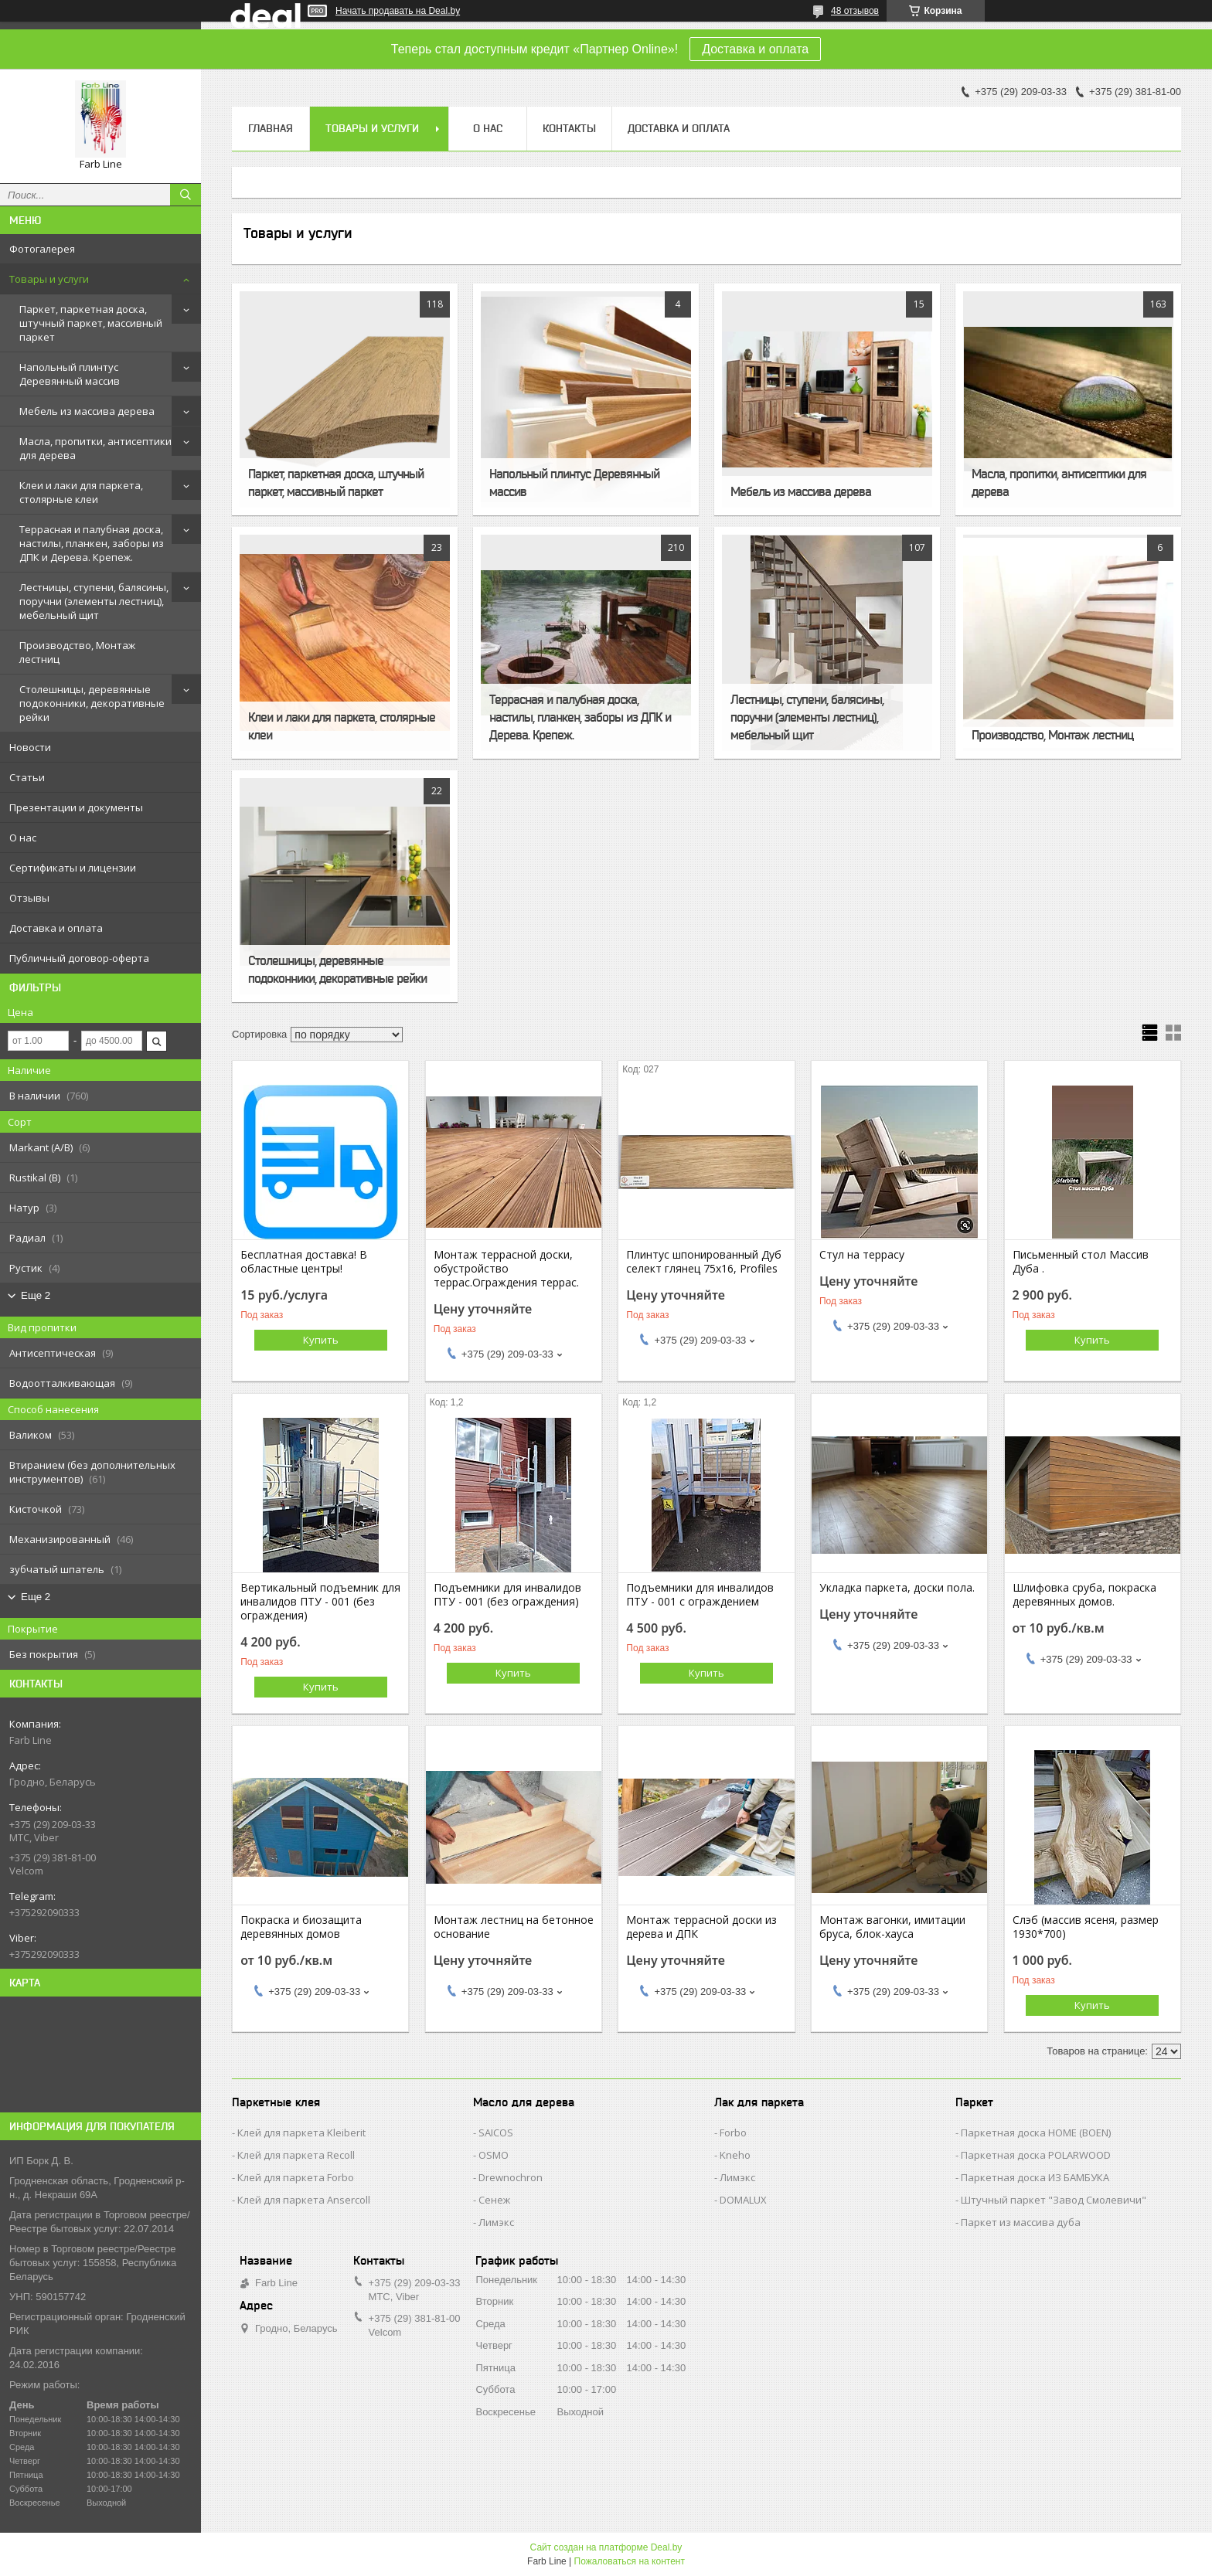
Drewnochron (510, 2177)
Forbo (733, 2132)
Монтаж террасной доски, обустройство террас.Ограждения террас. (506, 1269)
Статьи (27, 777)
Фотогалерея (42, 249)
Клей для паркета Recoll (296, 2155)
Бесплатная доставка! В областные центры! (303, 1262)
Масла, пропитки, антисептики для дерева (95, 448)
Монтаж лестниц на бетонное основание (514, 1927)
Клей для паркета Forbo (295, 2177)
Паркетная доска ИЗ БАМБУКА (1035, 2177)
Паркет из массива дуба (1021, 2222)
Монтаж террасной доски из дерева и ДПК (701, 1927)
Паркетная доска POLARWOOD (1036, 2155)
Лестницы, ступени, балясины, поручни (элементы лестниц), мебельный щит (94, 601)
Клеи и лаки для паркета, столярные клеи (81, 492)
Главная (270, 128)
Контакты (569, 128)
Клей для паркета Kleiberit (301, 2132)
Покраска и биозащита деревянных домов (301, 1927)
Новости (30, 747)
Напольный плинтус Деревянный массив (69, 374)
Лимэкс (496, 2222)
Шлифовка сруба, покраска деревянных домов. (1084, 1595)
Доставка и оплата (755, 49)
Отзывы (29, 898)
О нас (22, 838)
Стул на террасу (861, 1255)
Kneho (735, 2155)
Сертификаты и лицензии (72, 868)
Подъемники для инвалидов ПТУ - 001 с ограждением (700, 1595)
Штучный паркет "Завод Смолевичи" (1053, 2200)
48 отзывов (855, 10)
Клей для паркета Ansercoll (303, 2200)
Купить (321, 1340)
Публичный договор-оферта (79, 958)
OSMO (493, 2155)
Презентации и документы (76, 807)
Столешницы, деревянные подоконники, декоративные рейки (92, 703)
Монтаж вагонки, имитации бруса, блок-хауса (892, 1927)
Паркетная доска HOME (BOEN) (1036, 2132)
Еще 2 (35, 1295)
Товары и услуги (49, 279)
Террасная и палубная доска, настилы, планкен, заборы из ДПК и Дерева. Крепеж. (91, 543)
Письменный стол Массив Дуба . (1081, 1262)
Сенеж (494, 2200)
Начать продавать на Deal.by (397, 10)
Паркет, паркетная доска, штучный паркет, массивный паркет (90, 323)
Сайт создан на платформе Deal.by (606, 2547)
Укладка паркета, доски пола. (897, 1588)
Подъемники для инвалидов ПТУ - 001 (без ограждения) (507, 1595)
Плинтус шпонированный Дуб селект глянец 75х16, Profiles (703, 1262)
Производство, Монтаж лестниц (77, 652)
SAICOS (495, 2132)
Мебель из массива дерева (87, 411)
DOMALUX (743, 2200)
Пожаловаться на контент (629, 2561)
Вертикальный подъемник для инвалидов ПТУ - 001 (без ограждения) (320, 1602)
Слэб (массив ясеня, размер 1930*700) (1086, 1927)
